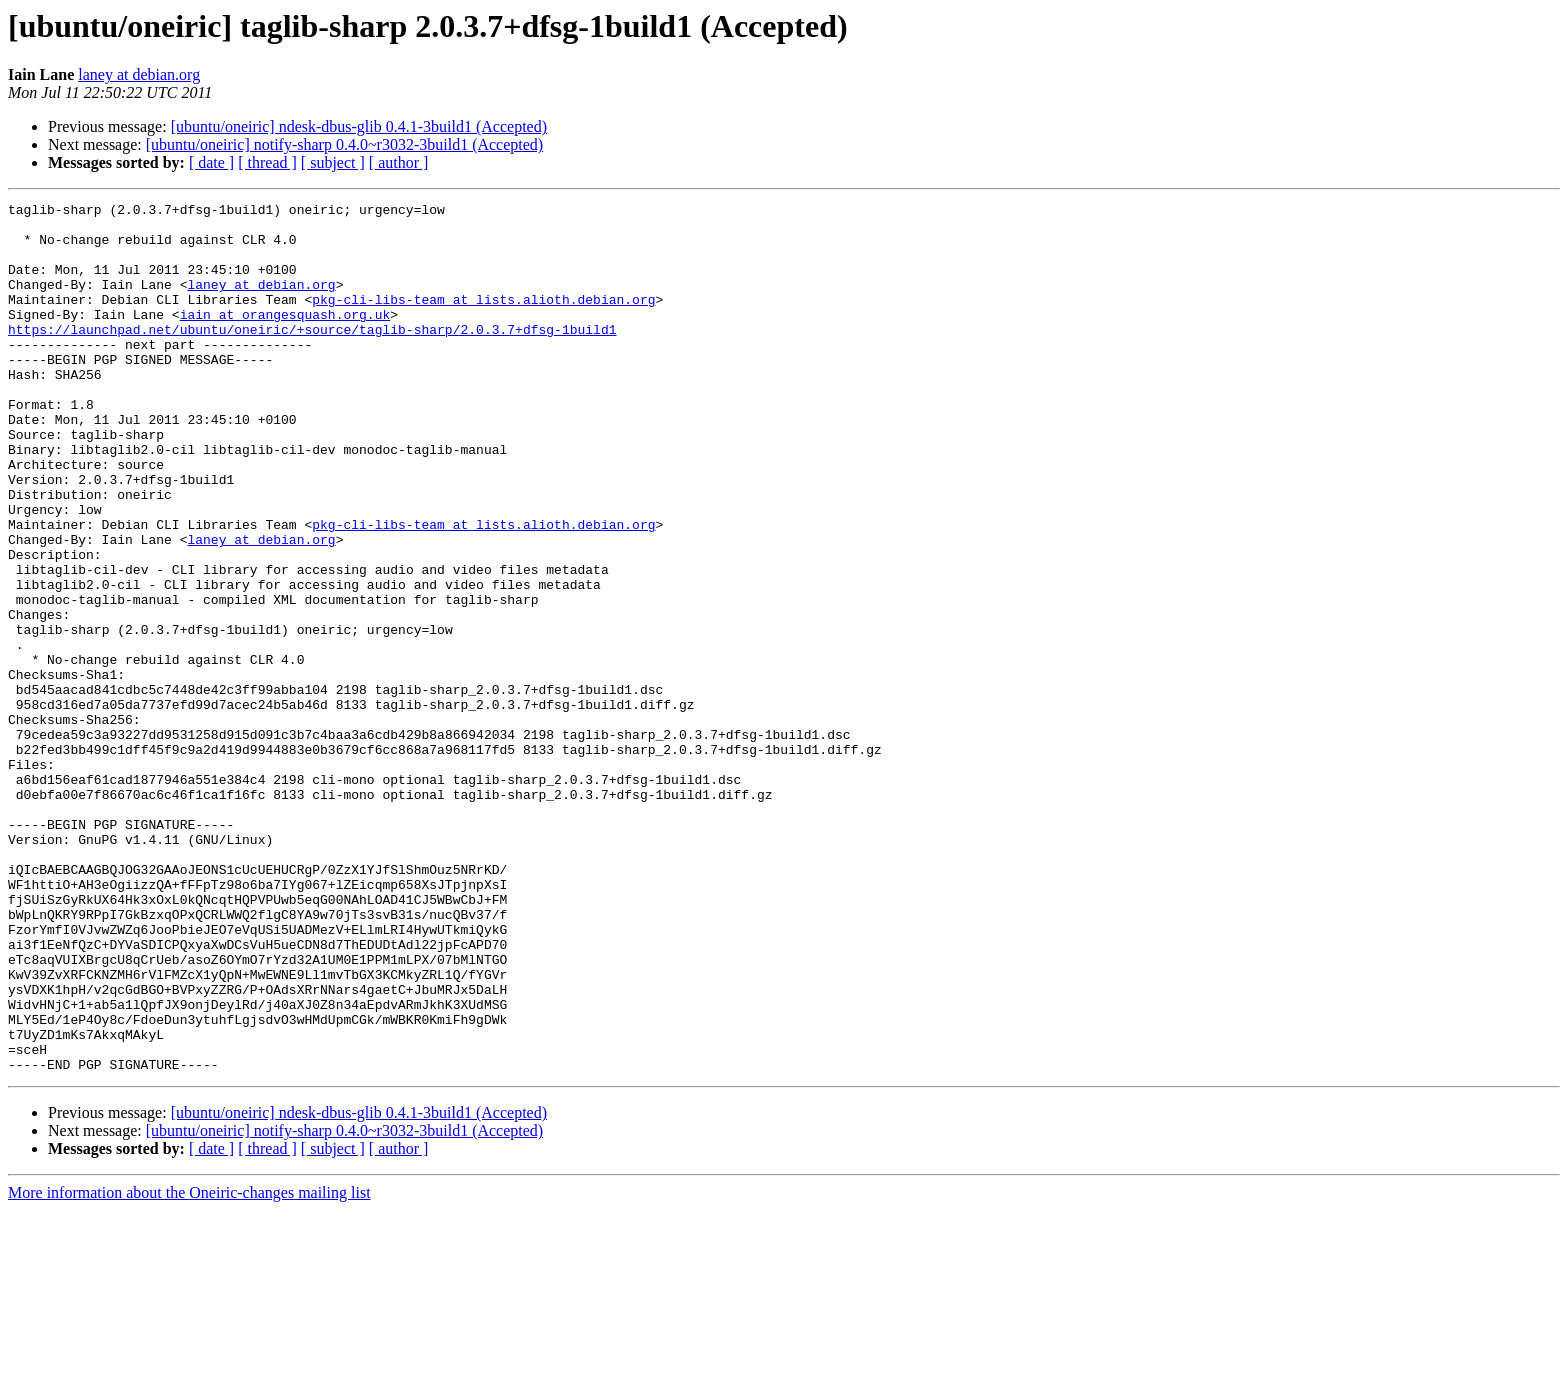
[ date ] (211, 162)
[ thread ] (267, 162)
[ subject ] (333, 162)
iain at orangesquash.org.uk (285, 338)
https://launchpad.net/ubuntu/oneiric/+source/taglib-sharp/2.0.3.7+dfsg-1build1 (312, 356)
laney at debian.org (139, 74)
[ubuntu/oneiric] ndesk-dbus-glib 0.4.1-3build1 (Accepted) (359, 126)
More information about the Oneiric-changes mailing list (189, 1366)
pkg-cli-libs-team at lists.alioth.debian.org (483, 320)
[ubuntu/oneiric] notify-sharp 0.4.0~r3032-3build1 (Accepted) (344, 144)
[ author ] (399, 162)
